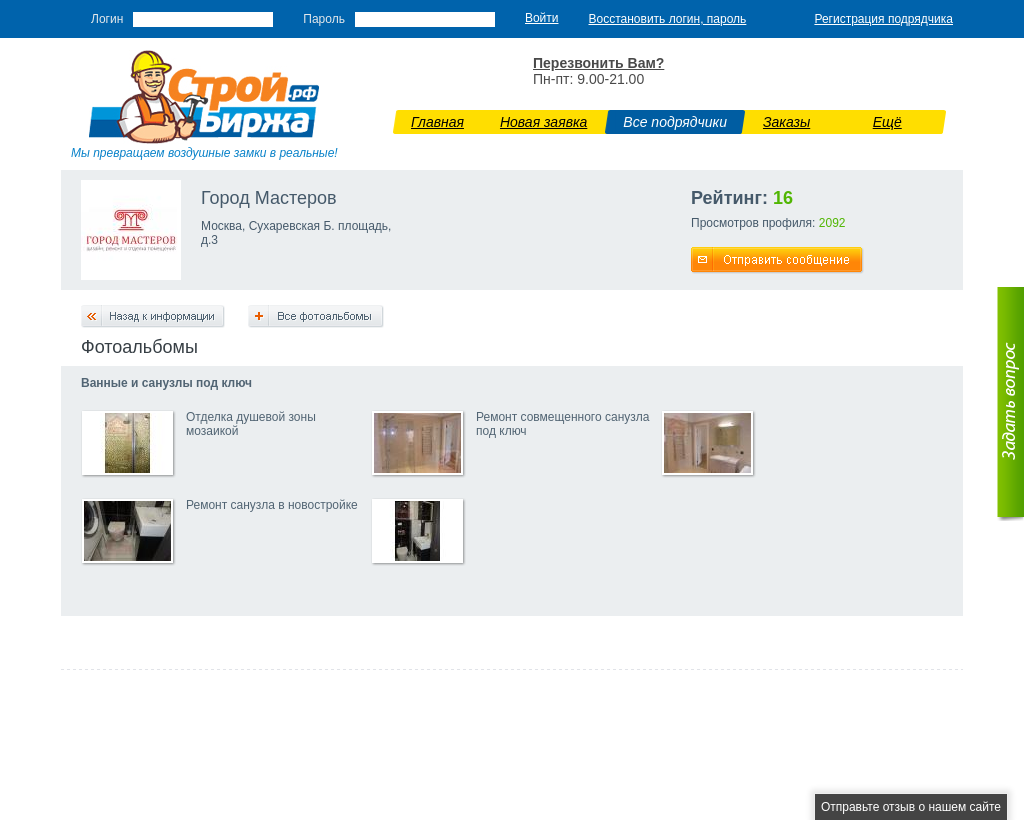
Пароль (324, 19)
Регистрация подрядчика (883, 19)
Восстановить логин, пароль (668, 19)
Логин (107, 19)
